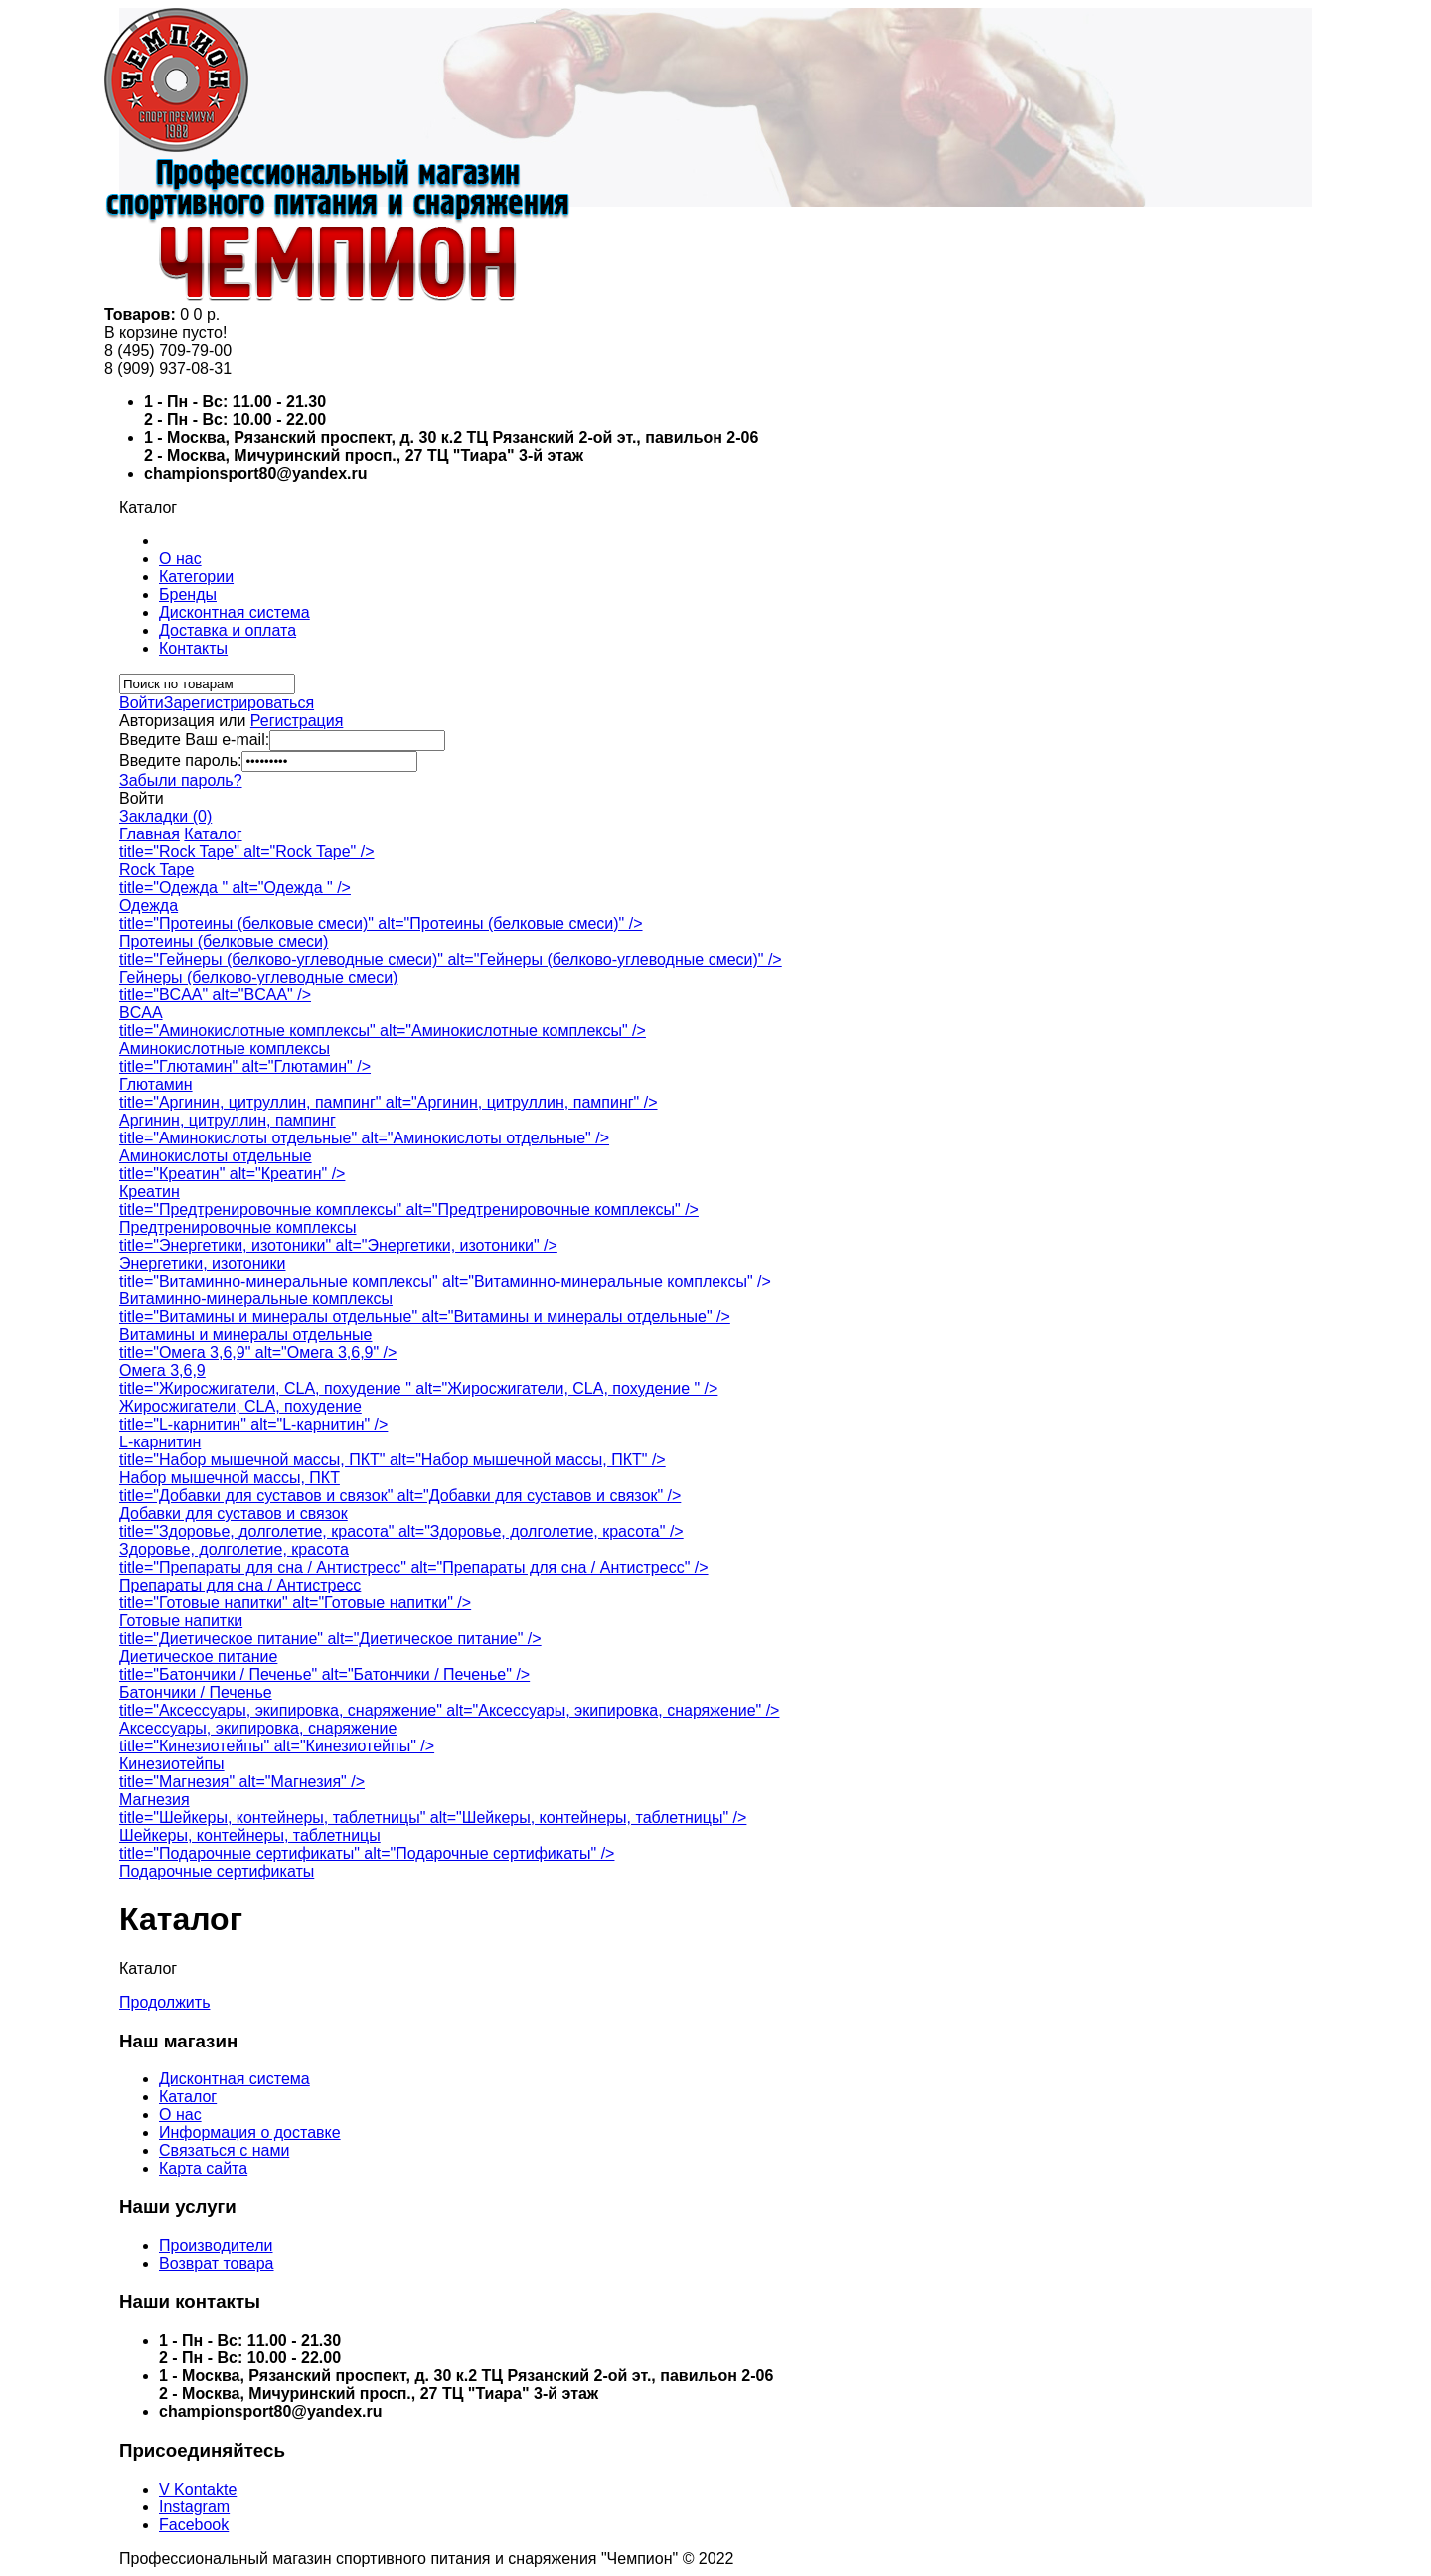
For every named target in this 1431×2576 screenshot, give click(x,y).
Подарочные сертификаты (216, 1871)
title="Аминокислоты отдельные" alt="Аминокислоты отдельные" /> (364, 1138)
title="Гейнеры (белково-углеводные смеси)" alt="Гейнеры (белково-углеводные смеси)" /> (450, 959)
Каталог (212, 834)
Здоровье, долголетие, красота (234, 1549)
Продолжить (164, 2002)
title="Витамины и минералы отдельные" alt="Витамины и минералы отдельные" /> (424, 1316)
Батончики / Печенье (195, 1692)
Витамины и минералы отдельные (245, 1334)
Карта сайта (203, 2168)
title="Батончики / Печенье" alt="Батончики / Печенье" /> (324, 1674)
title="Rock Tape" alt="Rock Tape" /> (247, 851)
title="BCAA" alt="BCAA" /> (215, 994)
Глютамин (156, 1084)
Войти (141, 702)
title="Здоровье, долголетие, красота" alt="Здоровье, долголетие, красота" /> (401, 1531)
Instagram (194, 2507)
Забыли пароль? (180, 780)
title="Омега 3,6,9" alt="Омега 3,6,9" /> (258, 1352)
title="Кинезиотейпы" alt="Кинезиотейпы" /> (276, 1746)
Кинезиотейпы (172, 1763)
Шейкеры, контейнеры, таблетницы (250, 1835)
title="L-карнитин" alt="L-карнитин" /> (253, 1424)
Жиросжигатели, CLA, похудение (240, 1406)
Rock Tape (156, 869)
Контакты (193, 648)
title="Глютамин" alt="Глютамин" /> (245, 1066)
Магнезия (154, 1799)
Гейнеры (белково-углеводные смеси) (258, 977)
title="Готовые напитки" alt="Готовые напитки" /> (295, 1602)
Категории (196, 576)
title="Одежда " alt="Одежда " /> (235, 887)
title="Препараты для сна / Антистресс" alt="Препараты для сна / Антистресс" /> (414, 1567)
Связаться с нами (224, 2150)
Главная (149, 834)
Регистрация (297, 720)
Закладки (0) (165, 816)
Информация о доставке (250, 2132)
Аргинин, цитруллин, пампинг (227, 1120)
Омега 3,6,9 (162, 1370)
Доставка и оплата (227, 630)
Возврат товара (216, 2263)
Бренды (188, 594)
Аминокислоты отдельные (215, 1155)
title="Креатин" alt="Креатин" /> (232, 1173)
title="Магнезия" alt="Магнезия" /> (242, 1781)
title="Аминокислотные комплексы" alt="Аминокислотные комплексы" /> (382, 1030)
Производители (216, 2245)
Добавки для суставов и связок (233, 1513)
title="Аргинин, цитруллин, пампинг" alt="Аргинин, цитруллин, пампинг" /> (388, 1102)
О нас (180, 558)
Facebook (194, 2524)
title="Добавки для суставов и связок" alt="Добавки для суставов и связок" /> (400, 1495)
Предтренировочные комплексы (238, 1227)
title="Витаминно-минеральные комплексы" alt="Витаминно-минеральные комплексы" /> (445, 1281)
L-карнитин (160, 1442)
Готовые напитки (180, 1620)
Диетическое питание (198, 1656)
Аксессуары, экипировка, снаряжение (258, 1728)
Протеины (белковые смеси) (223, 941)
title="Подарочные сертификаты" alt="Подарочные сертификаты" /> (366, 1853)
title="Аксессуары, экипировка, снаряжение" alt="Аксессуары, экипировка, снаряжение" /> (449, 1710)
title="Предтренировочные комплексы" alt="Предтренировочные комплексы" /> (409, 1209)
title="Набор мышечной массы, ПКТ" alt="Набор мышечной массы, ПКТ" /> (392, 1459)
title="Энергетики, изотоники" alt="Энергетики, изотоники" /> (338, 1245)
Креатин (149, 1191)
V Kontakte (198, 2489)
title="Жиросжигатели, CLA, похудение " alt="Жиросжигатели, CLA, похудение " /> (418, 1388)
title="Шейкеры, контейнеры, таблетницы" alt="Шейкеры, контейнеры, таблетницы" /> (432, 1817)
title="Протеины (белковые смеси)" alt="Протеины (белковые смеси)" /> (381, 923)
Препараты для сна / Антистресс (240, 1585)
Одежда (148, 905)
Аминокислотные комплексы (224, 1048)
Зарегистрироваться (239, 702)
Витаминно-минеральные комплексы (256, 1298)
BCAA (141, 1012)
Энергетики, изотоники (202, 1263)
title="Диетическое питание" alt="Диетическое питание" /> (330, 1638)
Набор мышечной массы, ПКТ (229, 1477)
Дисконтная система (234, 612)
